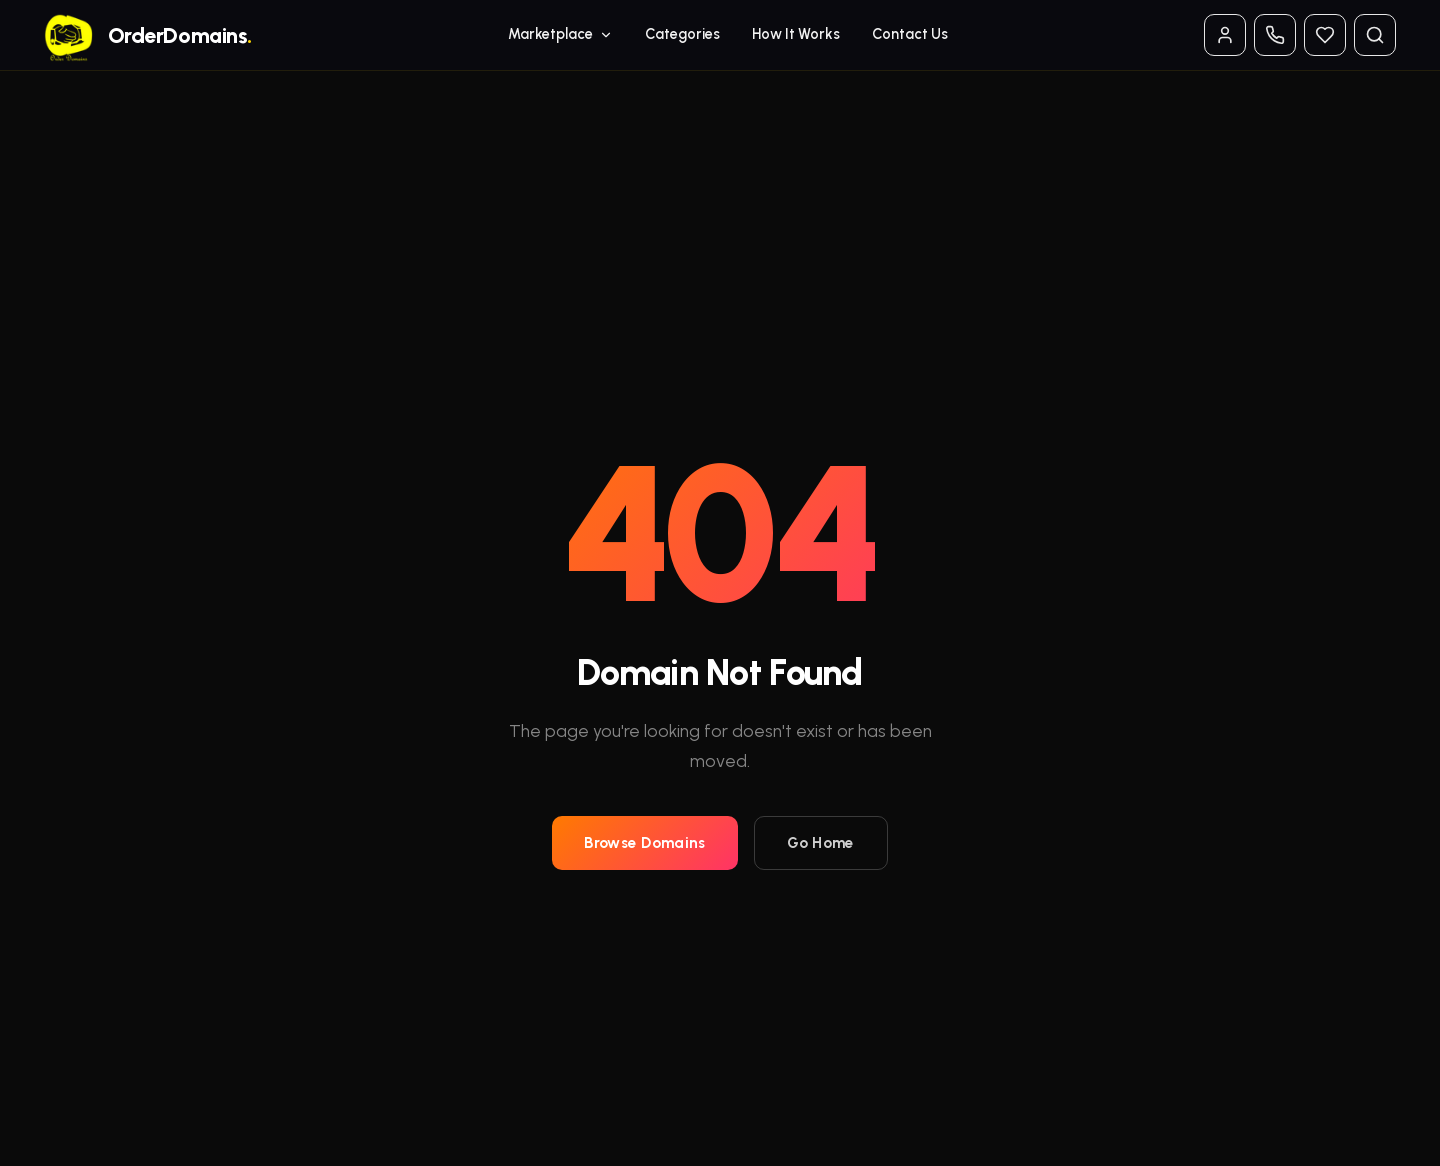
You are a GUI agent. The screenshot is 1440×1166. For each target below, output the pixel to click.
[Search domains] (1375, 35)
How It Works (796, 34)
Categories (682, 34)
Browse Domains (644, 843)
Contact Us (910, 34)
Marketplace (560, 34)
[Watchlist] (1325, 35)
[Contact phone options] (1275, 35)
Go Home (821, 843)
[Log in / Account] (1225, 35)
